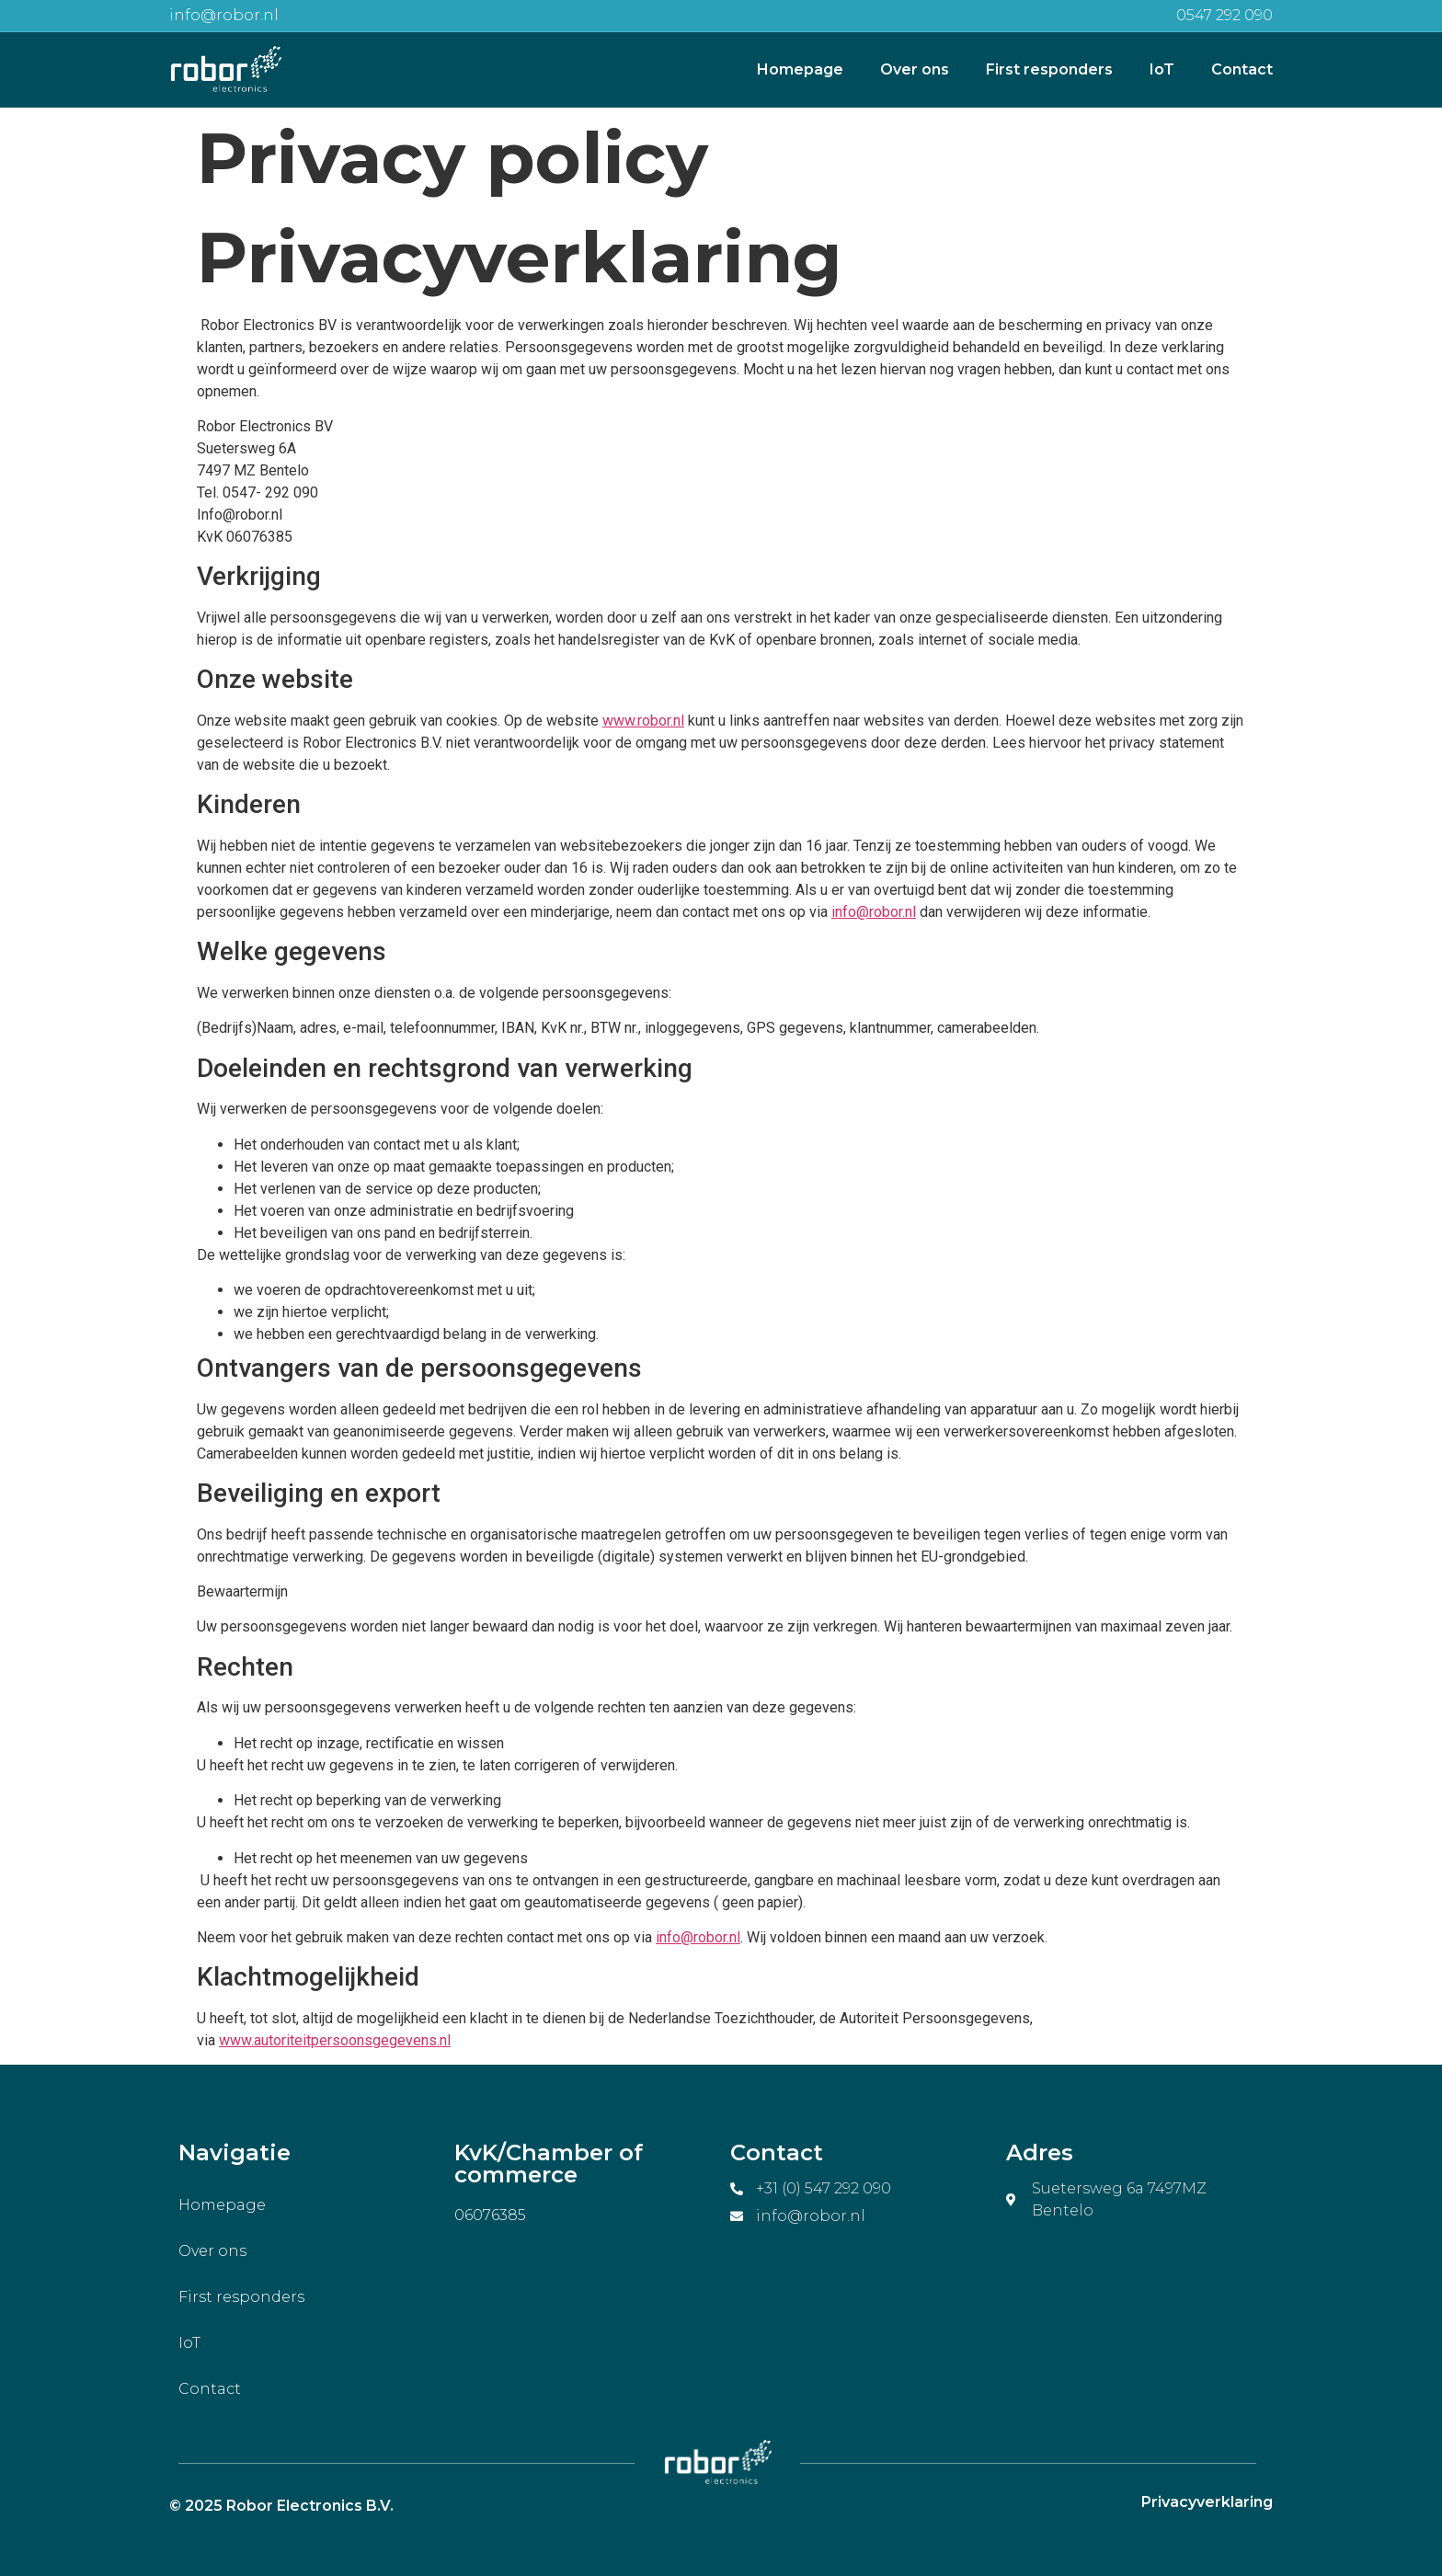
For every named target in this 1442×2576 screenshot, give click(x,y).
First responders (1049, 69)
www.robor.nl (643, 720)
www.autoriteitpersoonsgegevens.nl (335, 2040)
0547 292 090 (1224, 15)
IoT (1162, 69)
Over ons (914, 69)
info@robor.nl (224, 15)
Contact (1242, 69)
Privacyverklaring (1207, 2502)
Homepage (800, 69)
